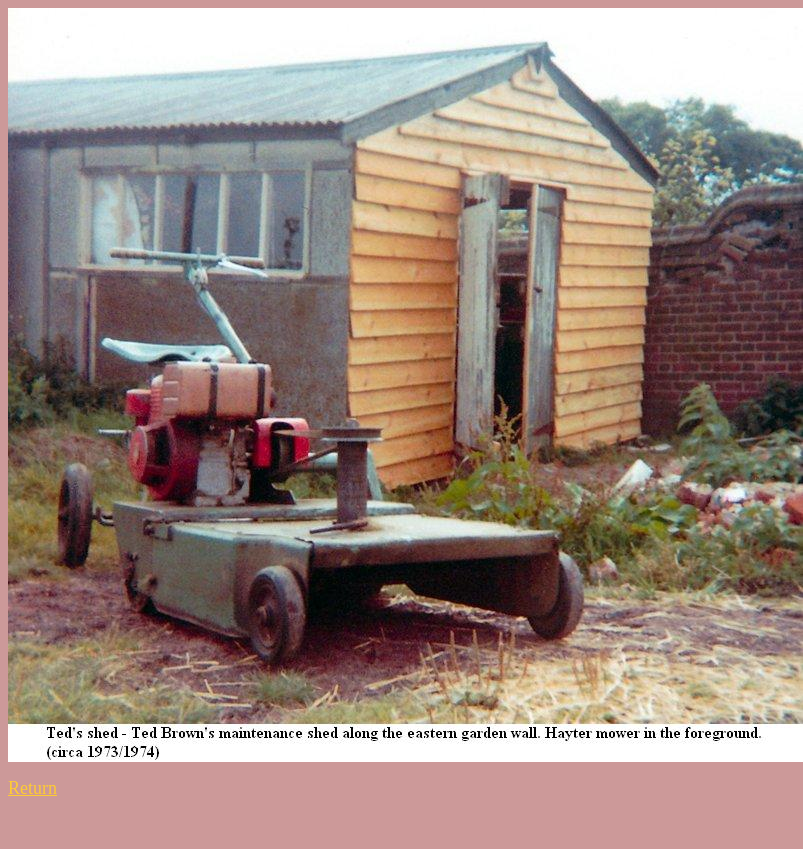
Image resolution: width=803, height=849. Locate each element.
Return (32, 788)
